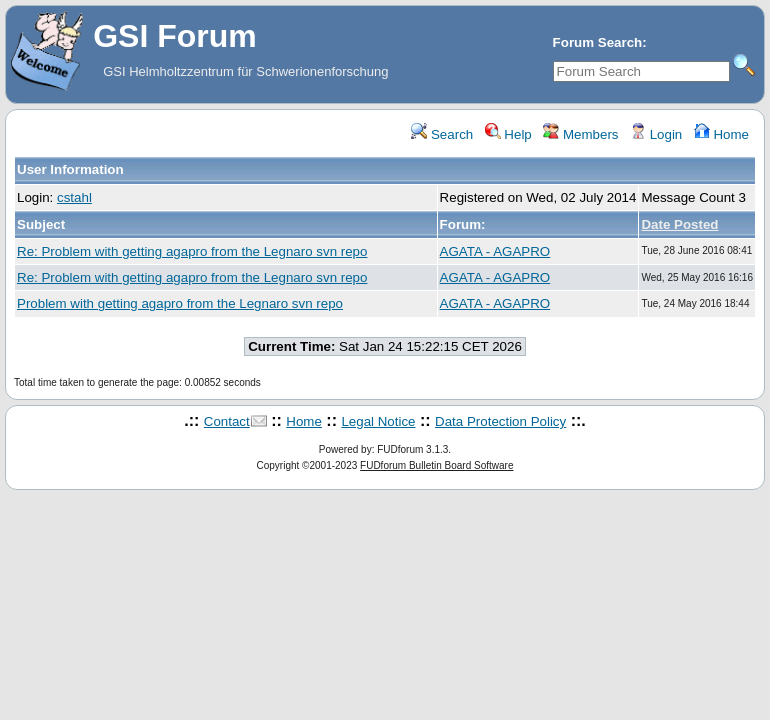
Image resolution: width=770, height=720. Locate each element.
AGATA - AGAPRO (495, 251)
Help (508, 134)
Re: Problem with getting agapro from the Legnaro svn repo (192, 251)
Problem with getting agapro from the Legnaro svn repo (180, 303)
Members (580, 134)
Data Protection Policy (500, 421)
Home (721, 134)
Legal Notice (378, 421)
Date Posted (679, 224)
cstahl (74, 197)
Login (656, 134)
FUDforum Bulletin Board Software (436, 465)
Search (442, 134)
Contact (227, 421)
